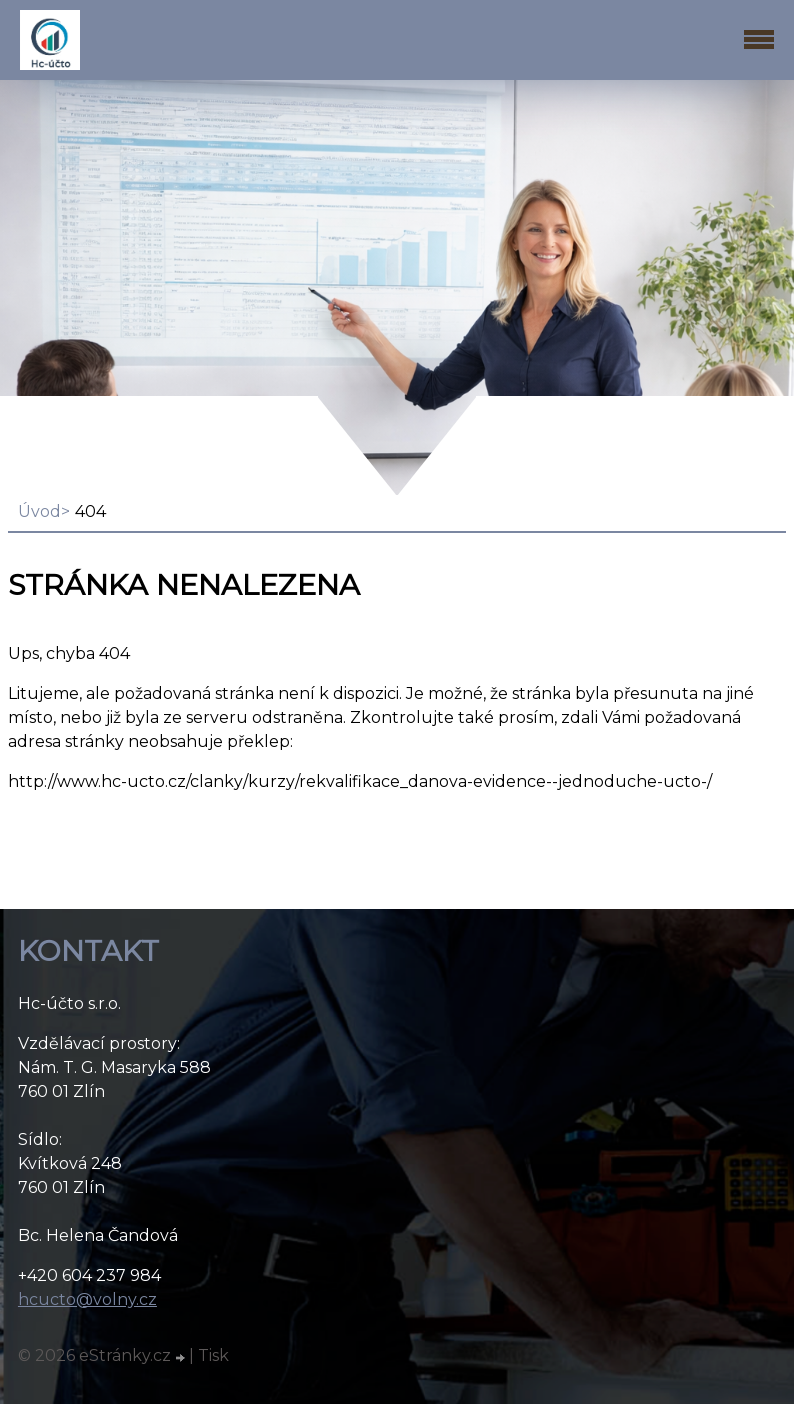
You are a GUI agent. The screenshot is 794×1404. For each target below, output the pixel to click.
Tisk (213, 1355)
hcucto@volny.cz (87, 1299)
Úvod (39, 511)
